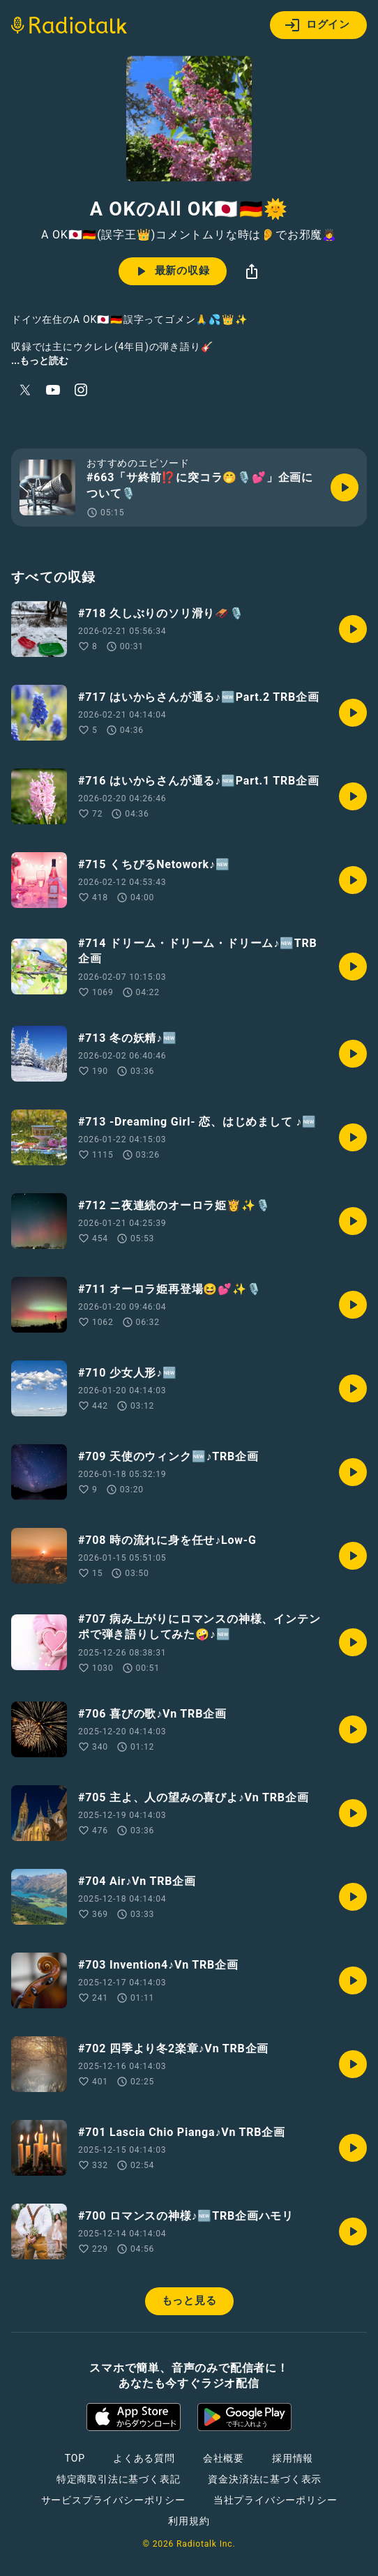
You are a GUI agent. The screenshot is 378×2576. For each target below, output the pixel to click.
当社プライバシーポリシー (275, 2500)
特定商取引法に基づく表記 (118, 2479)
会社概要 (223, 2458)
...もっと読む (39, 360)
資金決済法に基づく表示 (265, 2479)
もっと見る (189, 2300)
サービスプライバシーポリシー (113, 2500)
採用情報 (292, 2458)
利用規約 (188, 2520)
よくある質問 (144, 2458)
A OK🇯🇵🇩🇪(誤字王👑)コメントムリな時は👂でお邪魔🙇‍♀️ (189, 235)
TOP (75, 2458)
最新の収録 (171, 271)
